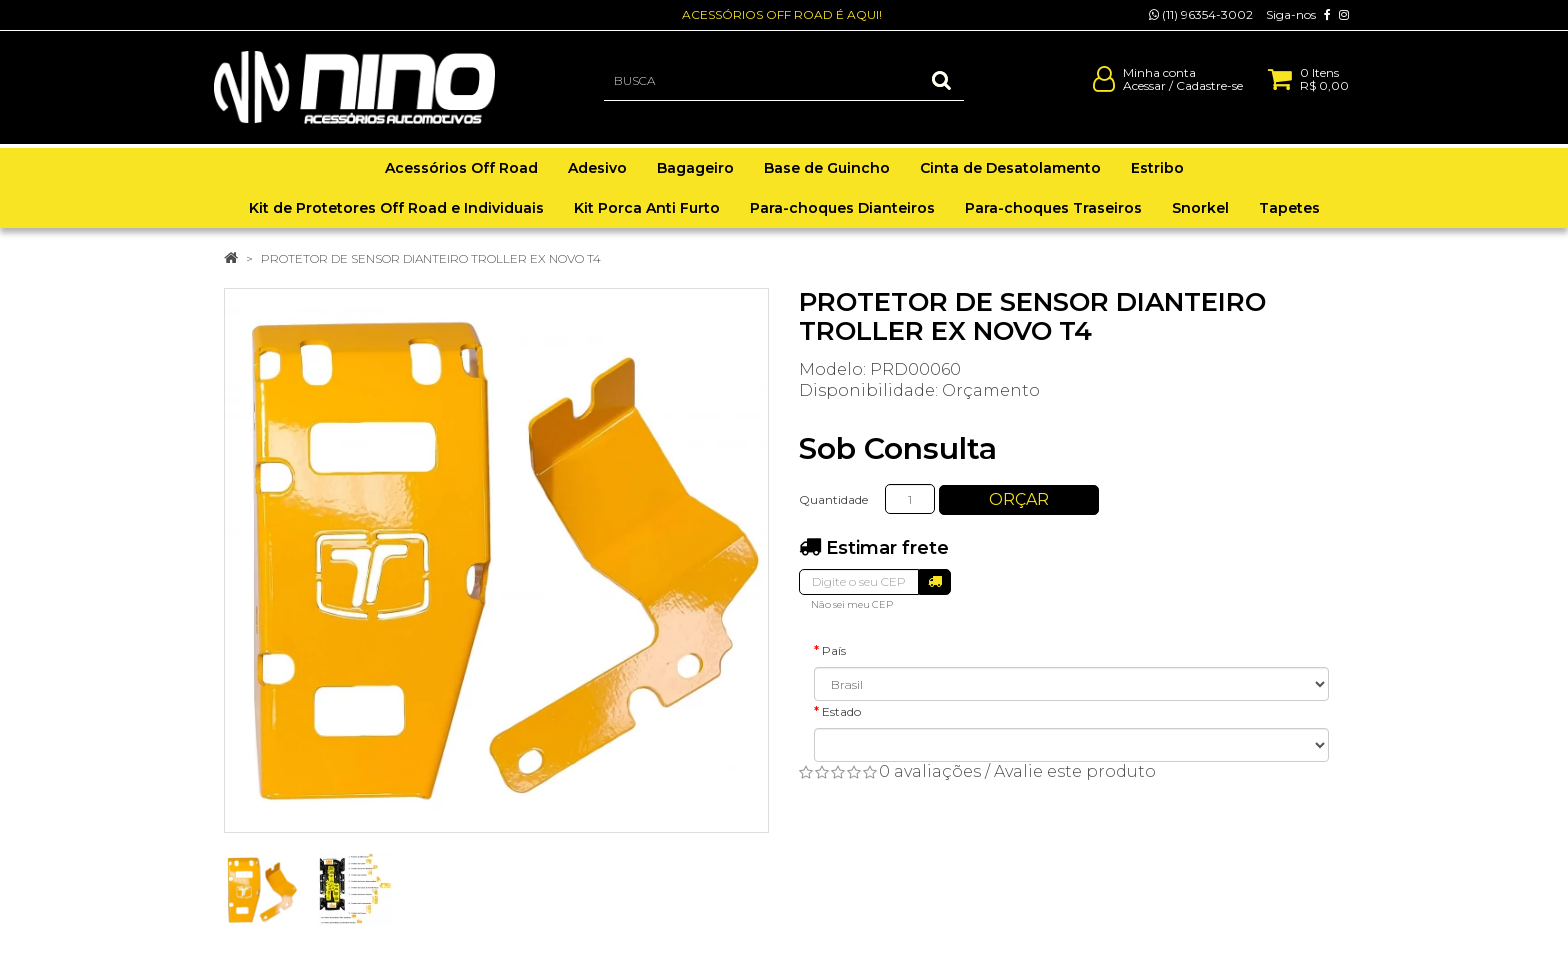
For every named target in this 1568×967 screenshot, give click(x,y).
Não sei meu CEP (852, 604)
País (834, 650)
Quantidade (833, 499)
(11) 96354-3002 (1201, 14)
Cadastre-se (1209, 93)
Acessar (1144, 93)
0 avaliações (930, 771)
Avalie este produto (1075, 771)
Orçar (1019, 499)
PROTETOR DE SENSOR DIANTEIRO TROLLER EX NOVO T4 (431, 258)
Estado (841, 711)
